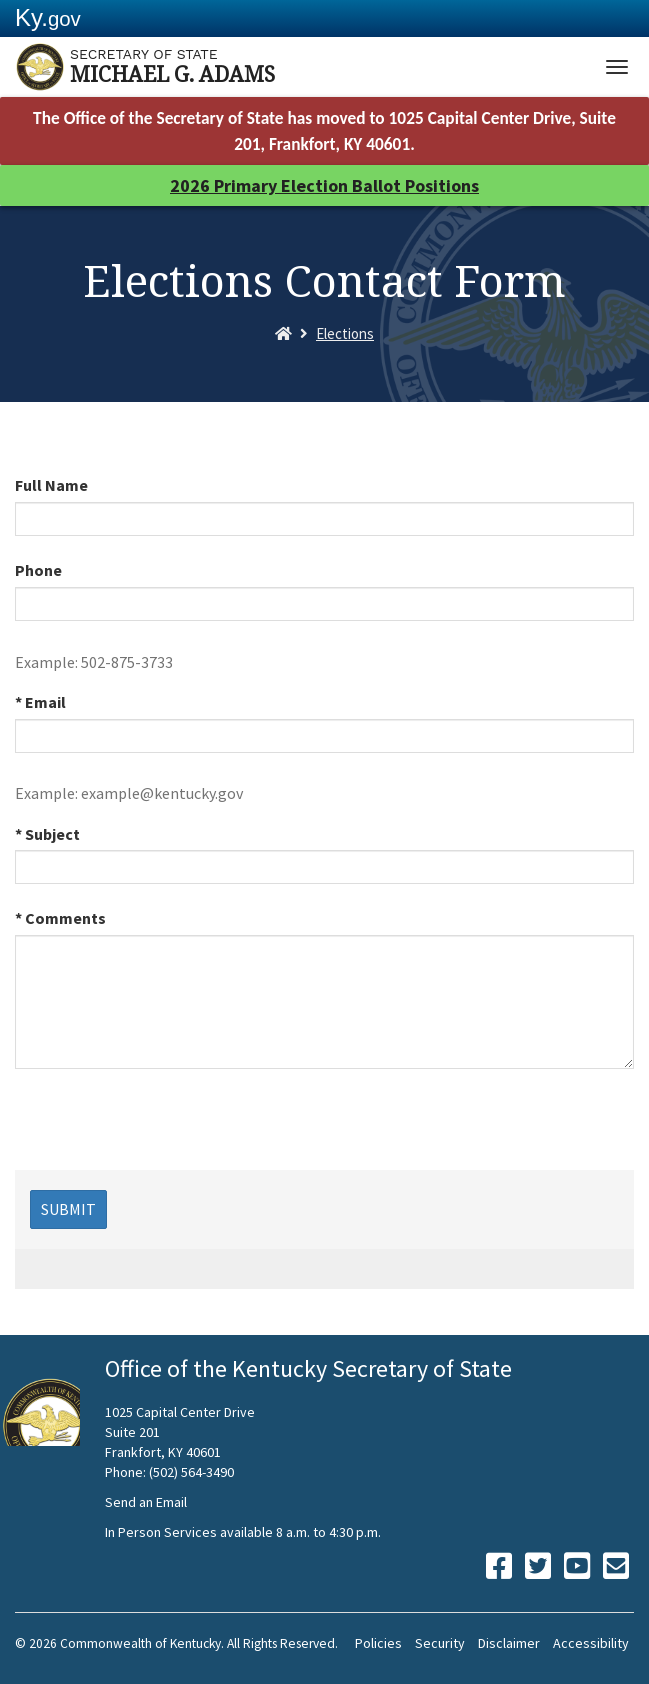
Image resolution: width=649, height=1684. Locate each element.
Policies (378, 1643)
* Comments (60, 918)
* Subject (47, 834)
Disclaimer (509, 1643)
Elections (345, 333)
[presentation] (167, 1131)
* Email (40, 702)
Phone (38, 570)
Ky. (48, 17)
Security (440, 1643)
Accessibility (591, 1643)
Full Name (51, 485)
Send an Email (146, 1502)
